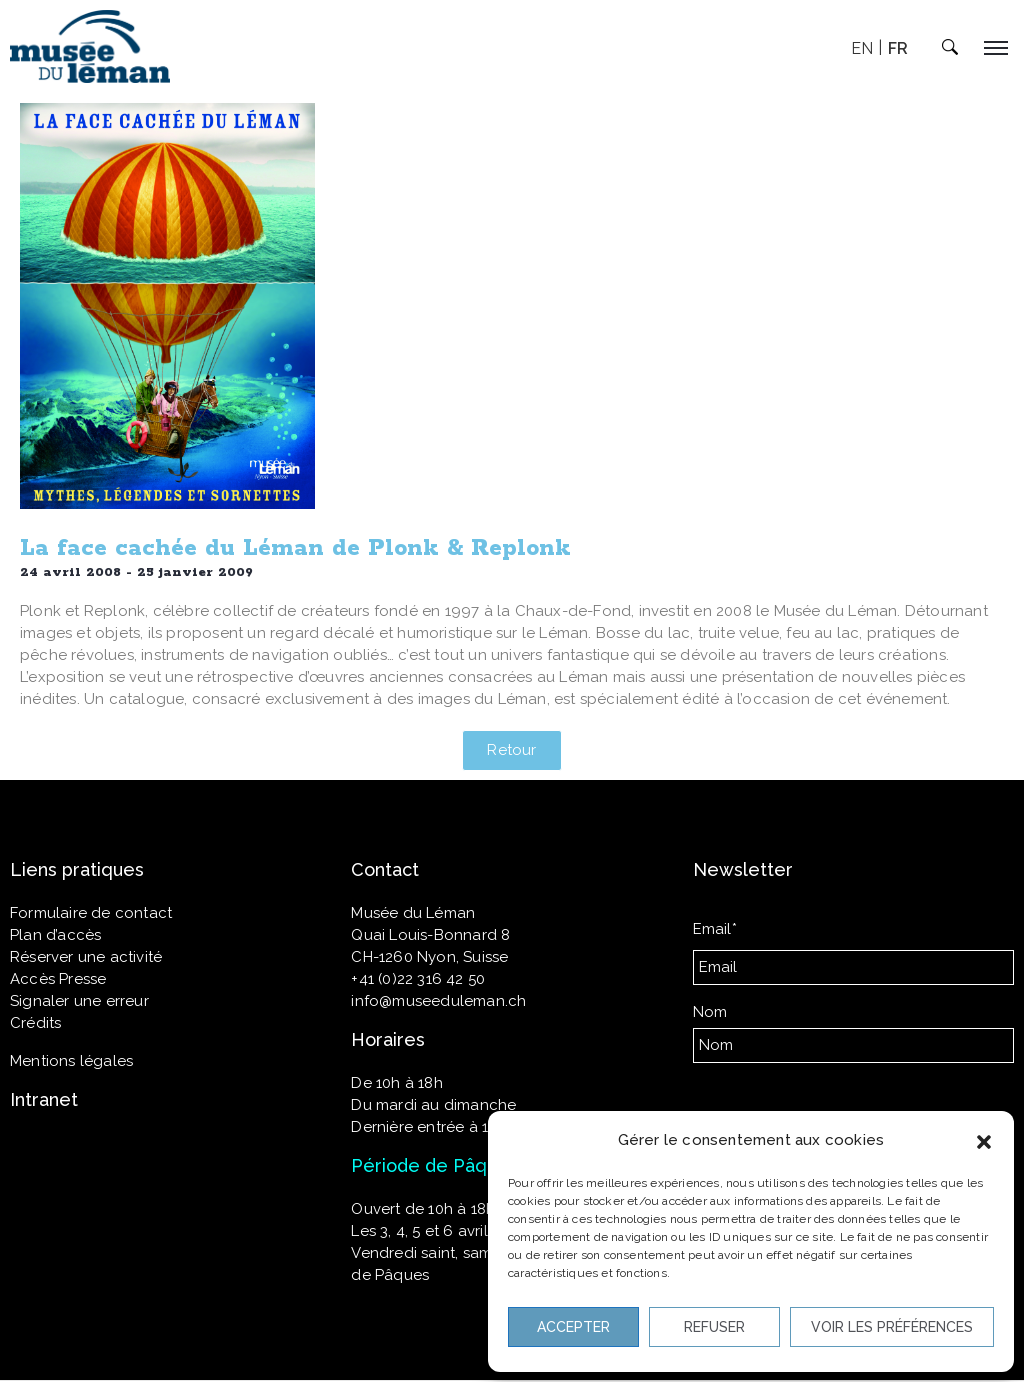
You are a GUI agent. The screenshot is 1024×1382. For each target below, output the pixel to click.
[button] (984, 1140)
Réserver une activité (86, 957)
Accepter (573, 1327)
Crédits (35, 1023)
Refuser (714, 1327)
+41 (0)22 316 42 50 (418, 979)
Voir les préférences (892, 1327)
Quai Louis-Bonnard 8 (430, 935)
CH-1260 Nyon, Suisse (429, 957)
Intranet (44, 1099)
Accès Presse (58, 979)
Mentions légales (71, 1061)
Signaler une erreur (79, 1001)
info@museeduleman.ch (438, 1001)
